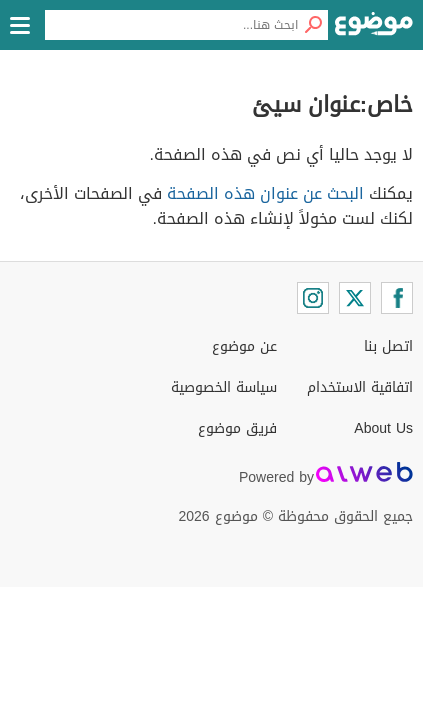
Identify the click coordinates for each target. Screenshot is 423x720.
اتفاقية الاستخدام (360, 387)
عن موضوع (244, 346)
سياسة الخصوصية (224, 387)
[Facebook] (397, 298)
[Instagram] (313, 298)
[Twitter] (355, 298)
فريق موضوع (237, 428)
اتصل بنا (388, 346)
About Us (383, 428)
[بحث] (313, 25)
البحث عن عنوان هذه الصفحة (265, 193)
